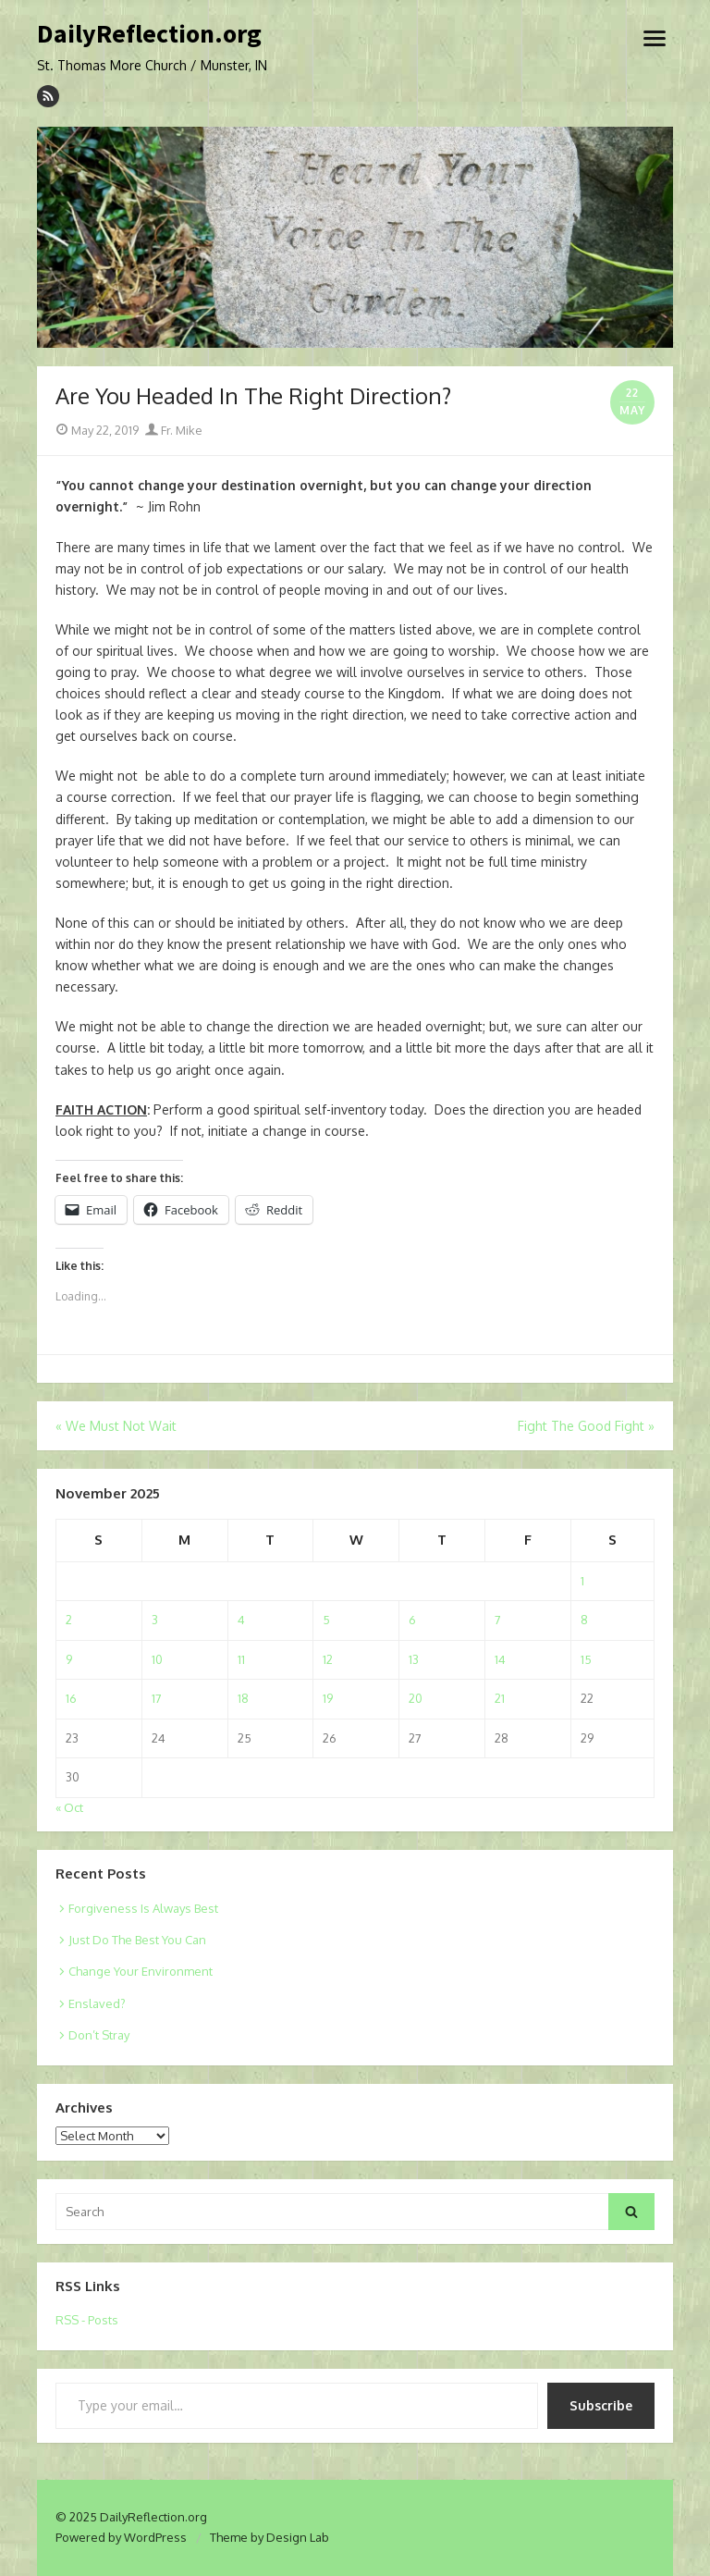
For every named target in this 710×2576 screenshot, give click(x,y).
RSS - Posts (86, 2319)
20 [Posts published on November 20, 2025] (415, 1698)
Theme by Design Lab (269, 2537)
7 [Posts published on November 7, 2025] (498, 1619)
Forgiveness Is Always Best (143, 1908)
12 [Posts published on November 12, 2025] (328, 1659)
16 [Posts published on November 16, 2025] (71, 1698)
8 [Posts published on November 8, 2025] (584, 1619)
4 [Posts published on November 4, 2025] (241, 1619)
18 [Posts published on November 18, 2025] (243, 1698)
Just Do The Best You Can (137, 1939)
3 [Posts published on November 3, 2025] (155, 1619)
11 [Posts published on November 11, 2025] (241, 1659)
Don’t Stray (98, 2035)
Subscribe (600, 2405)
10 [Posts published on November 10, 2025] (157, 1659)
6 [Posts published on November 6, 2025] (412, 1619)
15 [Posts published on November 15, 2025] (586, 1659)
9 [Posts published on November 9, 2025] (69, 1659)
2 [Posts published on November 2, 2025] (69, 1619)
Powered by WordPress (121, 2537)
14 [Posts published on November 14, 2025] (500, 1659)
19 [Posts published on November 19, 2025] (328, 1698)
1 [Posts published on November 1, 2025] (582, 1580)
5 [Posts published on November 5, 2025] (326, 1619)
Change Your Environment (140, 1971)
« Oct (69, 1807)
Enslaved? (97, 2003)
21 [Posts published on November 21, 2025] (500, 1698)
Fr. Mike (173, 430)
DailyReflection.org (149, 34)
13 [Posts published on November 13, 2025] (414, 1659)
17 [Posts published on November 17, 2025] (157, 1698)
